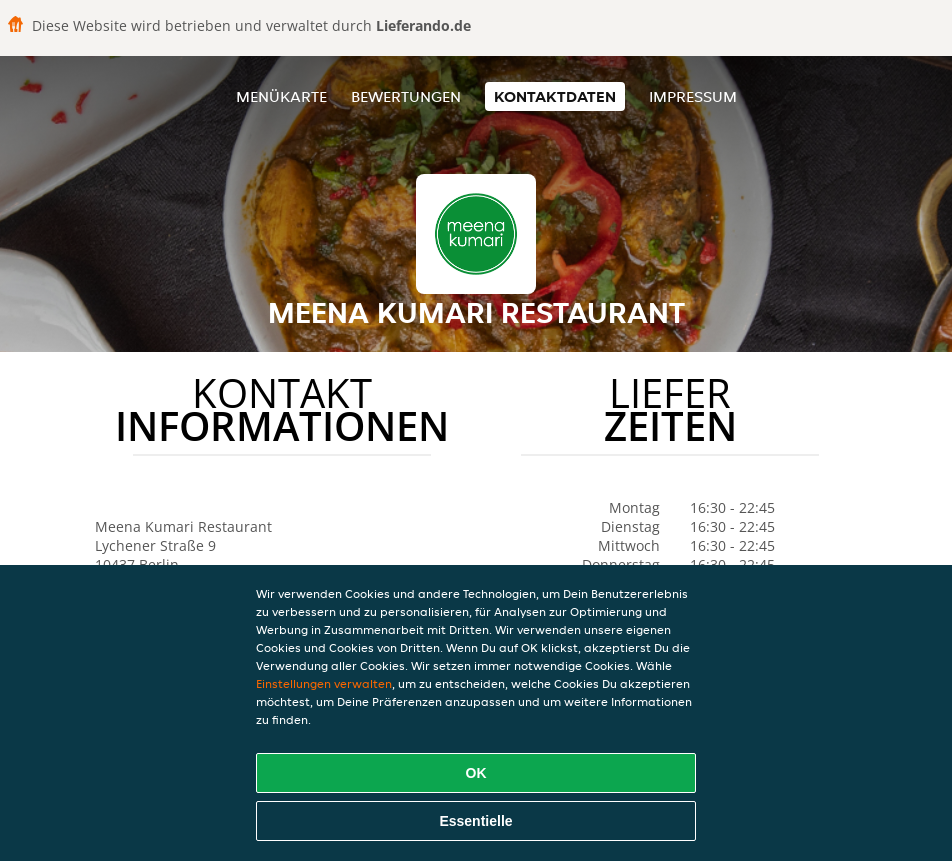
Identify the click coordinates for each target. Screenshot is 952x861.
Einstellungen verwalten (324, 683)
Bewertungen (406, 96)
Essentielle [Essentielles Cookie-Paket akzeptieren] (475, 821)
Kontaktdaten (555, 96)
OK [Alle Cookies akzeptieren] (476, 773)
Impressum (693, 96)
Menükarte (281, 96)
